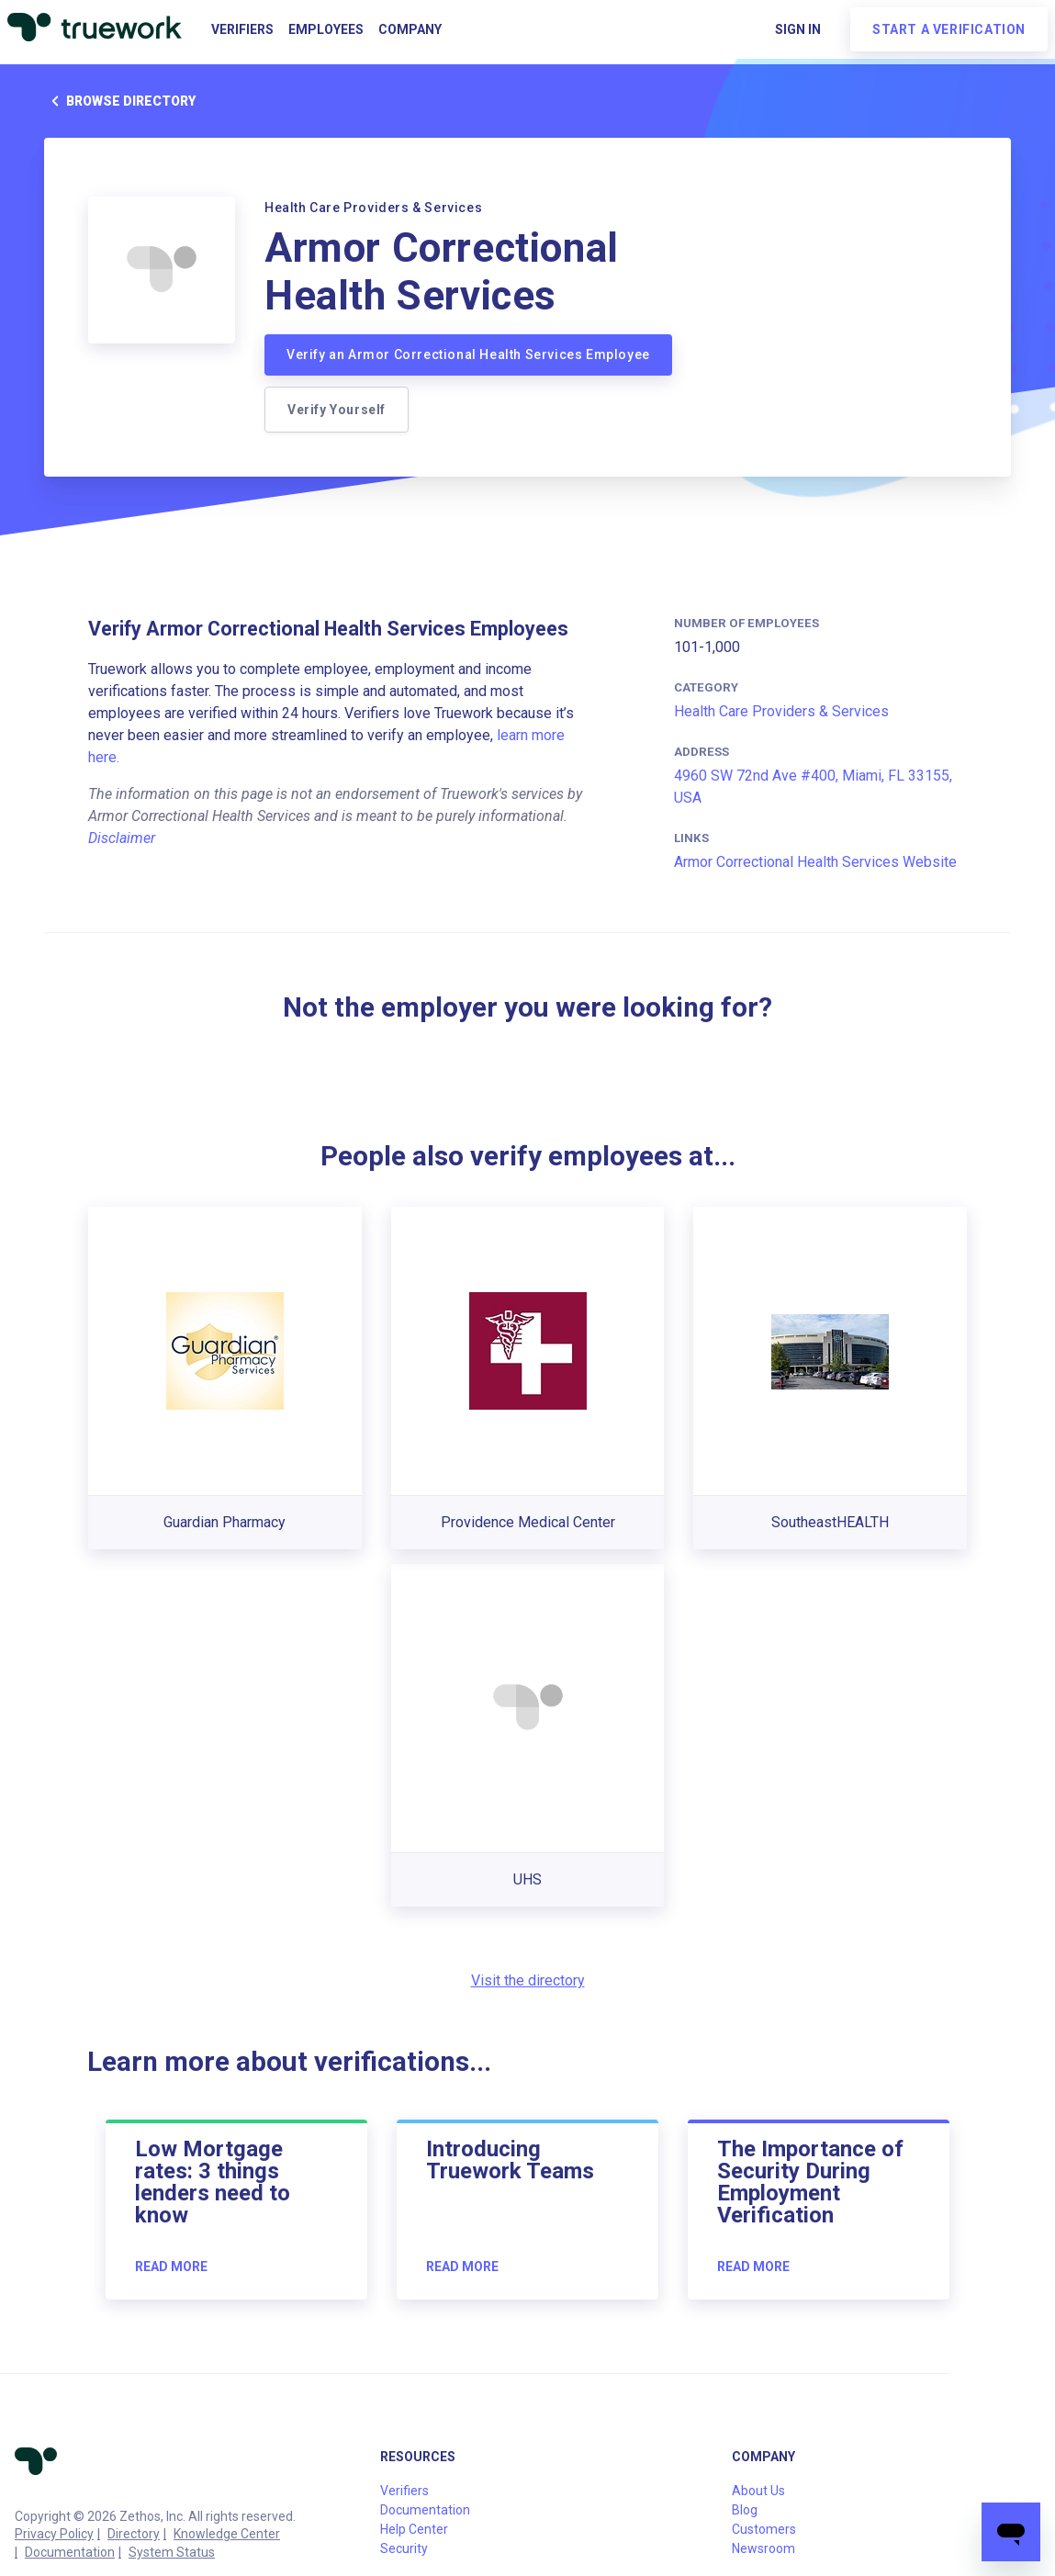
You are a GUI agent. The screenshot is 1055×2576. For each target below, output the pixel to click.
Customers (764, 2529)
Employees (326, 29)
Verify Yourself (336, 409)
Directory (133, 2533)
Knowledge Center (227, 2533)
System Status (172, 2552)
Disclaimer (121, 838)
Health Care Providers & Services (781, 711)
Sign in (798, 29)
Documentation (70, 2552)
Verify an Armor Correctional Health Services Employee (468, 354)
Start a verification (949, 29)
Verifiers (242, 29)
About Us (758, 2490)
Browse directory (120, 101)
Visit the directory (528, 1980)
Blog (745, 2510)
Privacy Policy (54, 2533)
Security (404, 2548)
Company (410, 29)
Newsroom (763, 2548)
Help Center (414, 2529)
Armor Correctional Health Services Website (815, 862)
